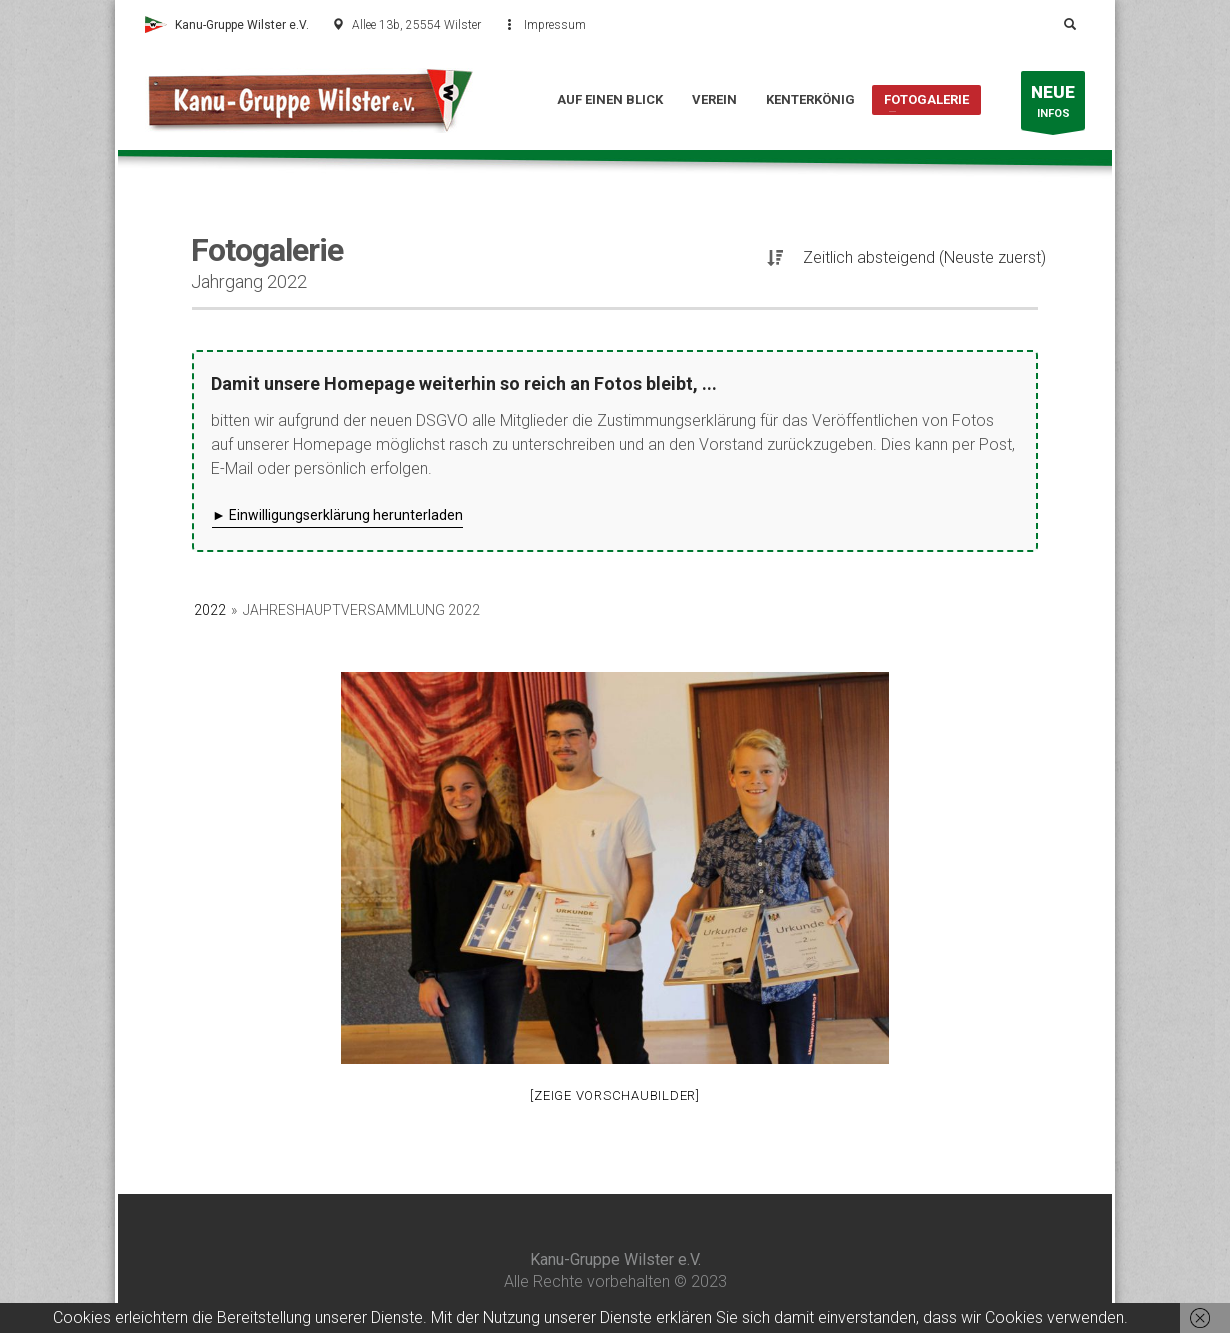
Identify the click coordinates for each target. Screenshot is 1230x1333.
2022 (210, 610)
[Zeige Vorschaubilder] (615, 1095)
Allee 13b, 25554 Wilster (416, 25)
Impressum (555, 25)
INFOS (1053, 105)
